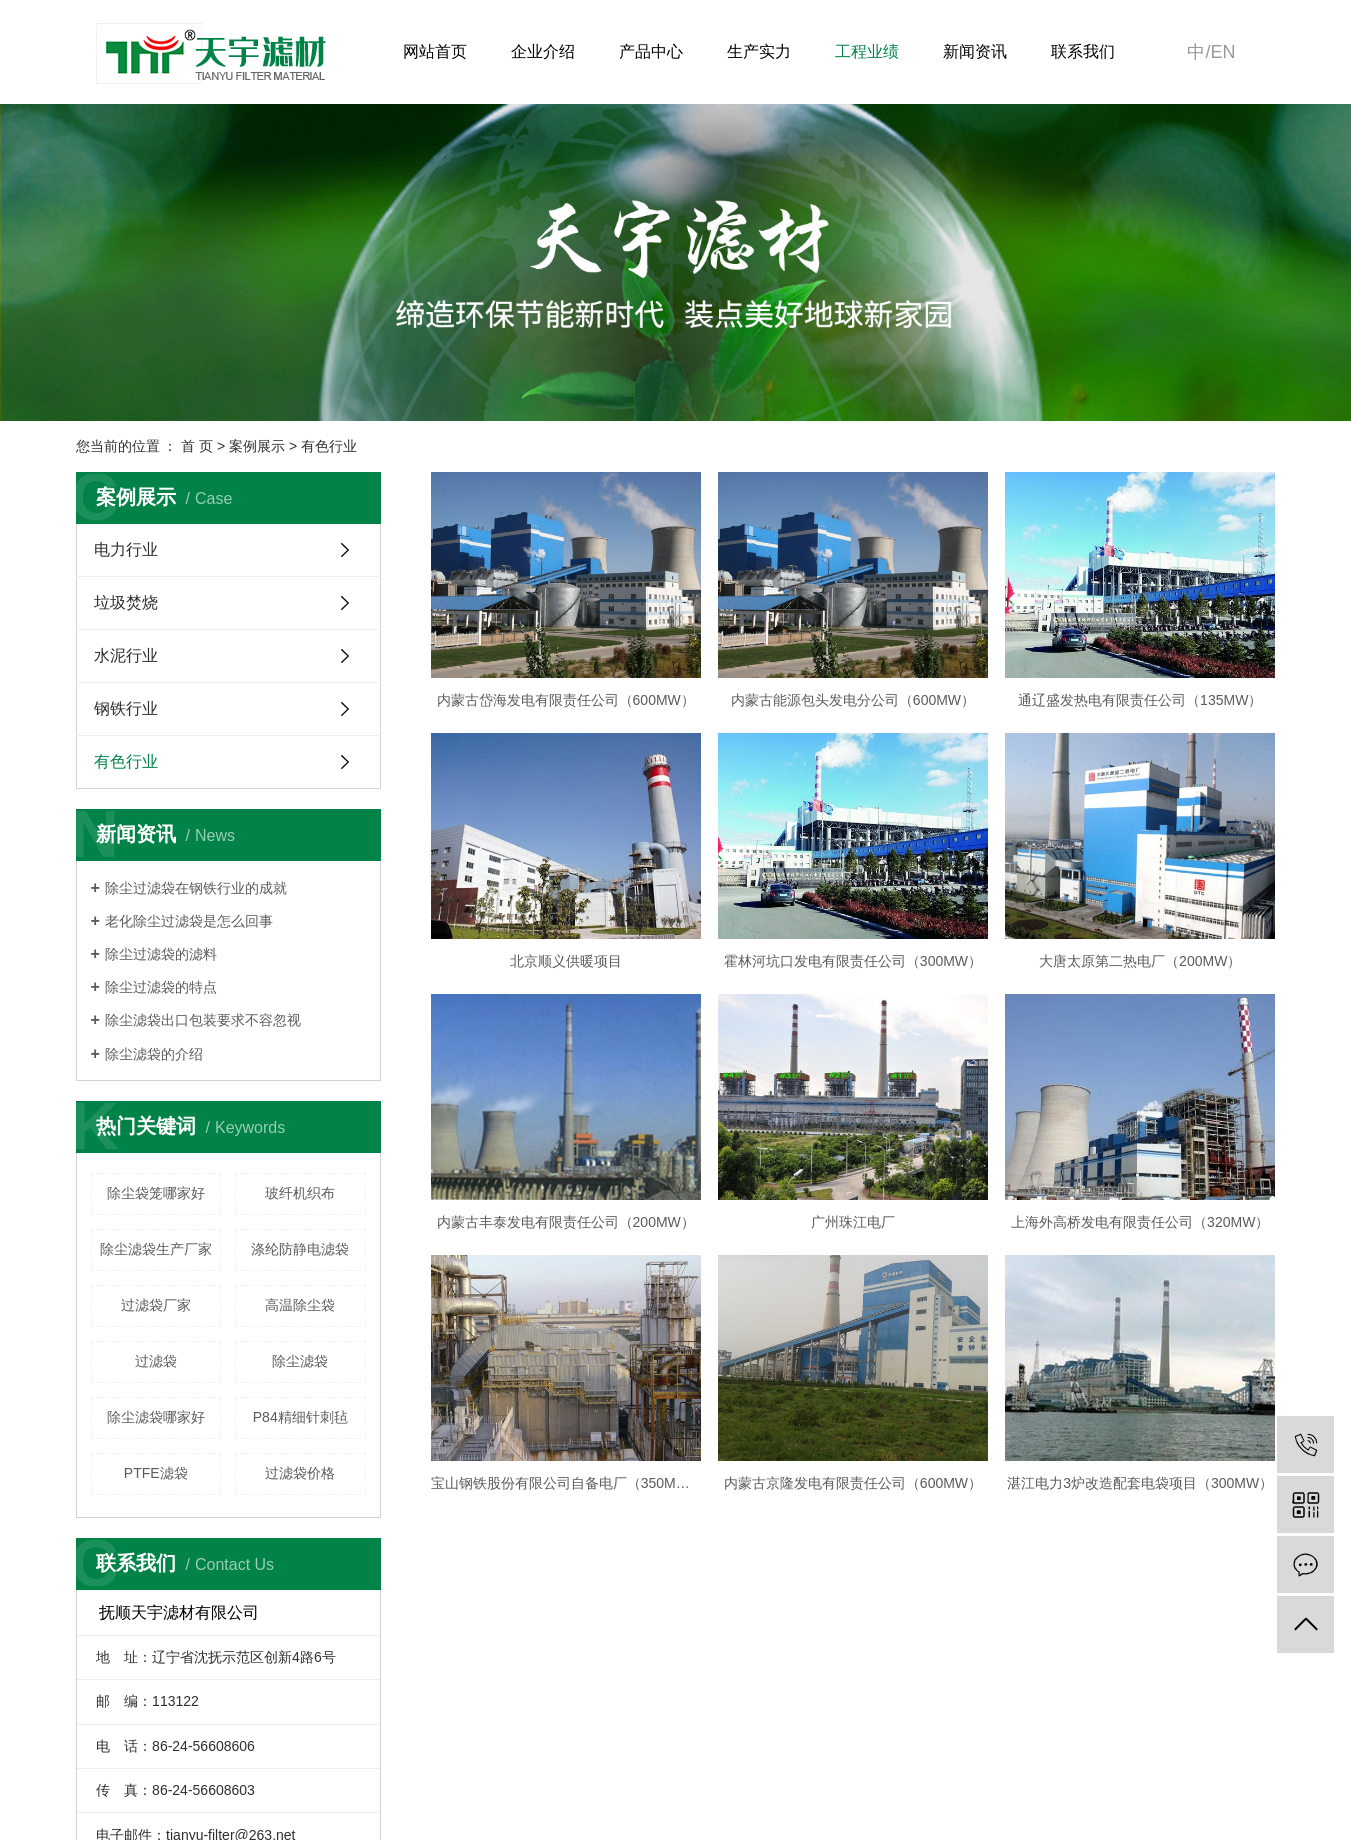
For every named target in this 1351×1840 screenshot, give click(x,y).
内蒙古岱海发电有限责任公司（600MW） (566, 700)
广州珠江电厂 (853, 1222)
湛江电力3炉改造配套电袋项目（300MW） (1140, 1483)
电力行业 (126, 549)
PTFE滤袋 (156, 1473)
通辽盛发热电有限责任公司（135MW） (1140, 700)
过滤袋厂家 (156, 1305)
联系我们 (1083, 51)
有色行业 (329, 446)
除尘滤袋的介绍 (154, 1054)
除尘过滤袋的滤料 (161, 954)
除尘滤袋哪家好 (156, 1417)
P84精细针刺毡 (300, 1417)
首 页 (197, 446)
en (1222, 52)
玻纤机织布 (300, 1193)
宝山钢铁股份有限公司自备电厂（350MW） (566, 1483)
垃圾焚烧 (126, 602)
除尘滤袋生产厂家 (156, 1249)
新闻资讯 (975, 51)
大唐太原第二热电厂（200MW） (1140, 961)
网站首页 (435, 51)
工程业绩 (867, 51)
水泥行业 (126, 655)
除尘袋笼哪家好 (156, 1193)
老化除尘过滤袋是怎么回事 (189, 921)
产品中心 (651, 51)
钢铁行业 (126, 708)
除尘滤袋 (300, 1361)
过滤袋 (156, 1361)
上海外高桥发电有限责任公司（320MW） (1140, 1222)
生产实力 (759, 51)
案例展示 (257, 446)
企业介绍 (543, 51)
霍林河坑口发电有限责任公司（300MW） (853, 961)
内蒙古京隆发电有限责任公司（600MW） (853, 1483)
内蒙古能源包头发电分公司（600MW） (853, 700)
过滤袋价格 (300, 1473)
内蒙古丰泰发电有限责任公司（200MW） (566, 1222)
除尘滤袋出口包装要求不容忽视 (203, 1020)
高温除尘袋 (300, 1305)
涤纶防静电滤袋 (300, 1249)
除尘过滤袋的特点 (161, 987)
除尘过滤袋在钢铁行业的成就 (196, 888)
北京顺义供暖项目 (566, 961)
